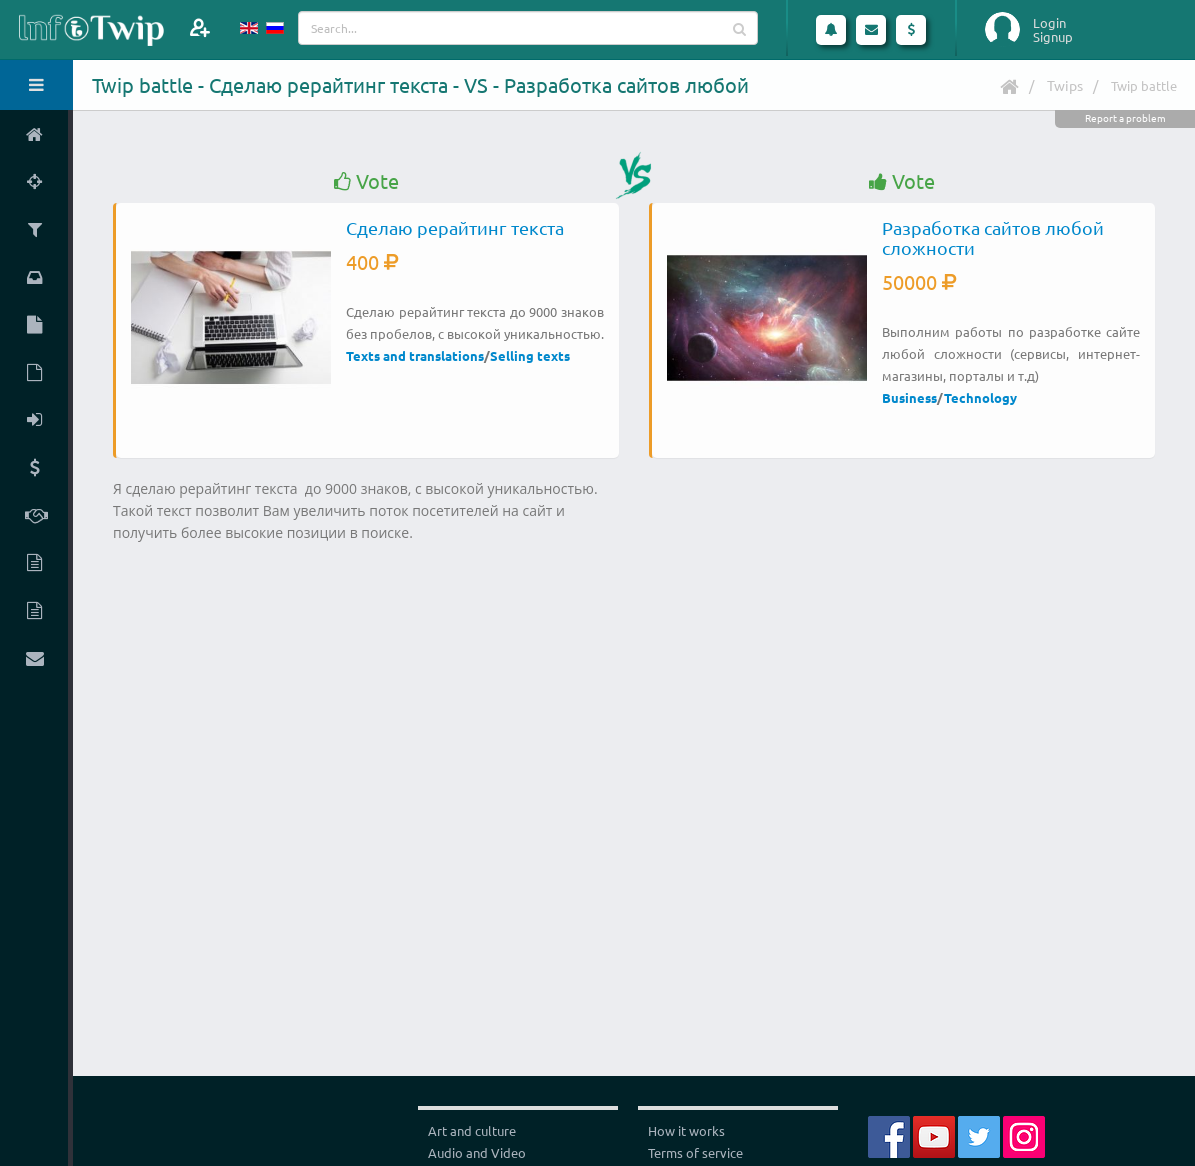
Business (909, 397)
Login (1049, 23)
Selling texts (530, 355)
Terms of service (695, 1152)
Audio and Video (477, 1152)
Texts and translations (415, 355)
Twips (1065, 85)
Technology (980, 397)
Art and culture (472, 1130)
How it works (686, 1130)
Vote (366, 181)
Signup (1053, 37)
